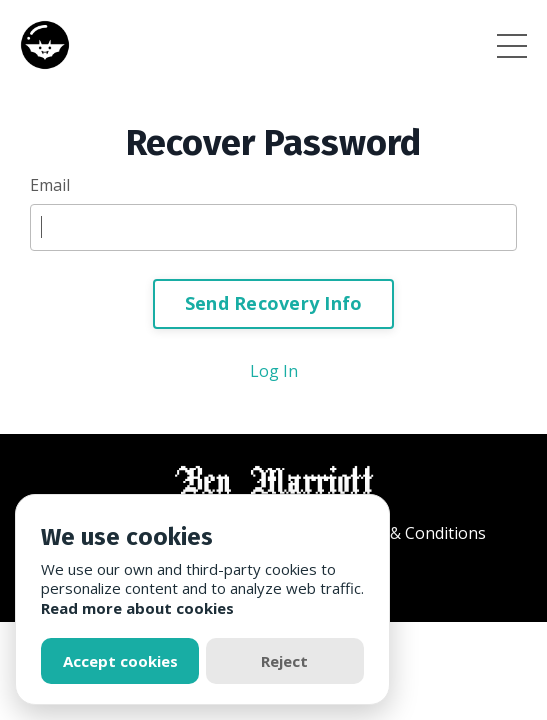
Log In (274, 371)
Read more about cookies (137, 608)
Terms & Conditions (411, 533)
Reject (284, 661)
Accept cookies (120, 661)
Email (50, 185)
